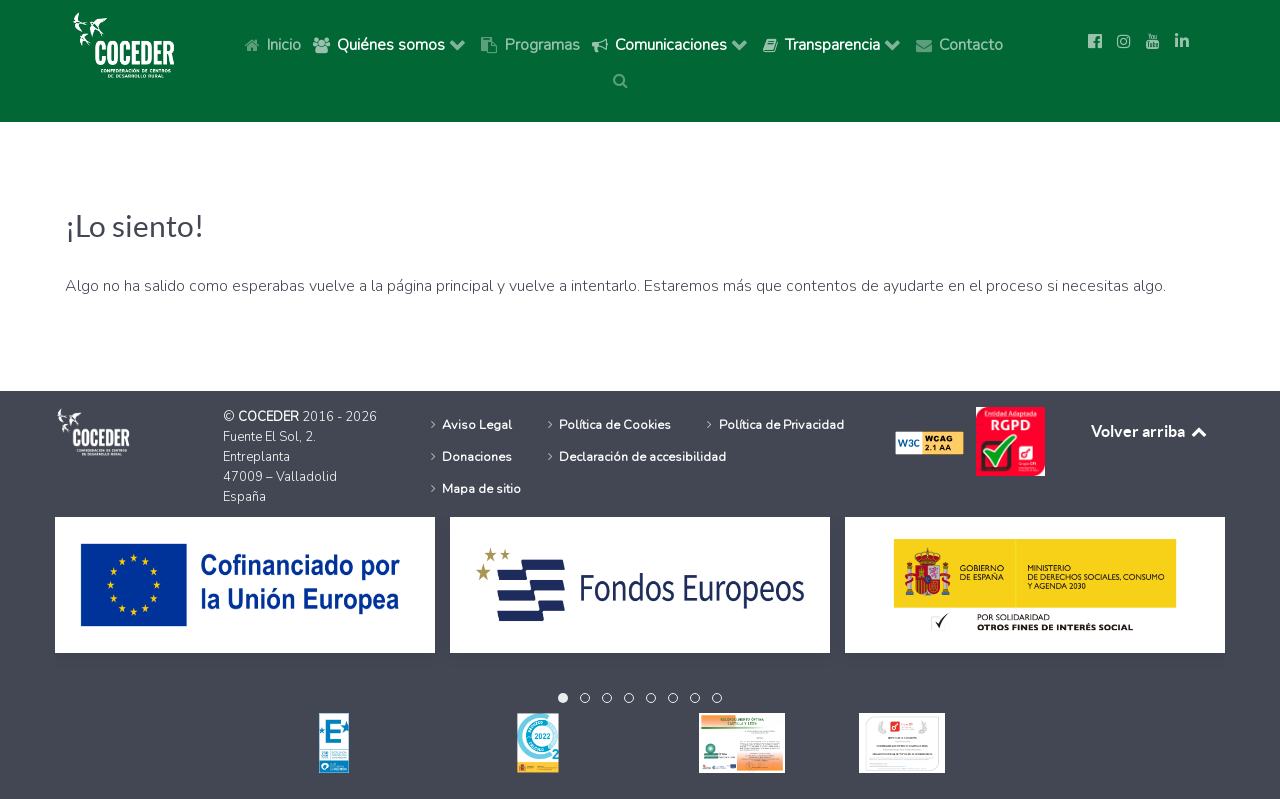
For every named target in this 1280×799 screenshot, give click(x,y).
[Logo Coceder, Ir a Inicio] (124, 44)
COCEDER (270, 417)
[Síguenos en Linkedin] (1182, 42)
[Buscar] (624, 80)
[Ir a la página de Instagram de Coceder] (1124, 42)
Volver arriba (1150, 431)
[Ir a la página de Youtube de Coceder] (1153, 42)
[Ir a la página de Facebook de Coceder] (1095, 42)
